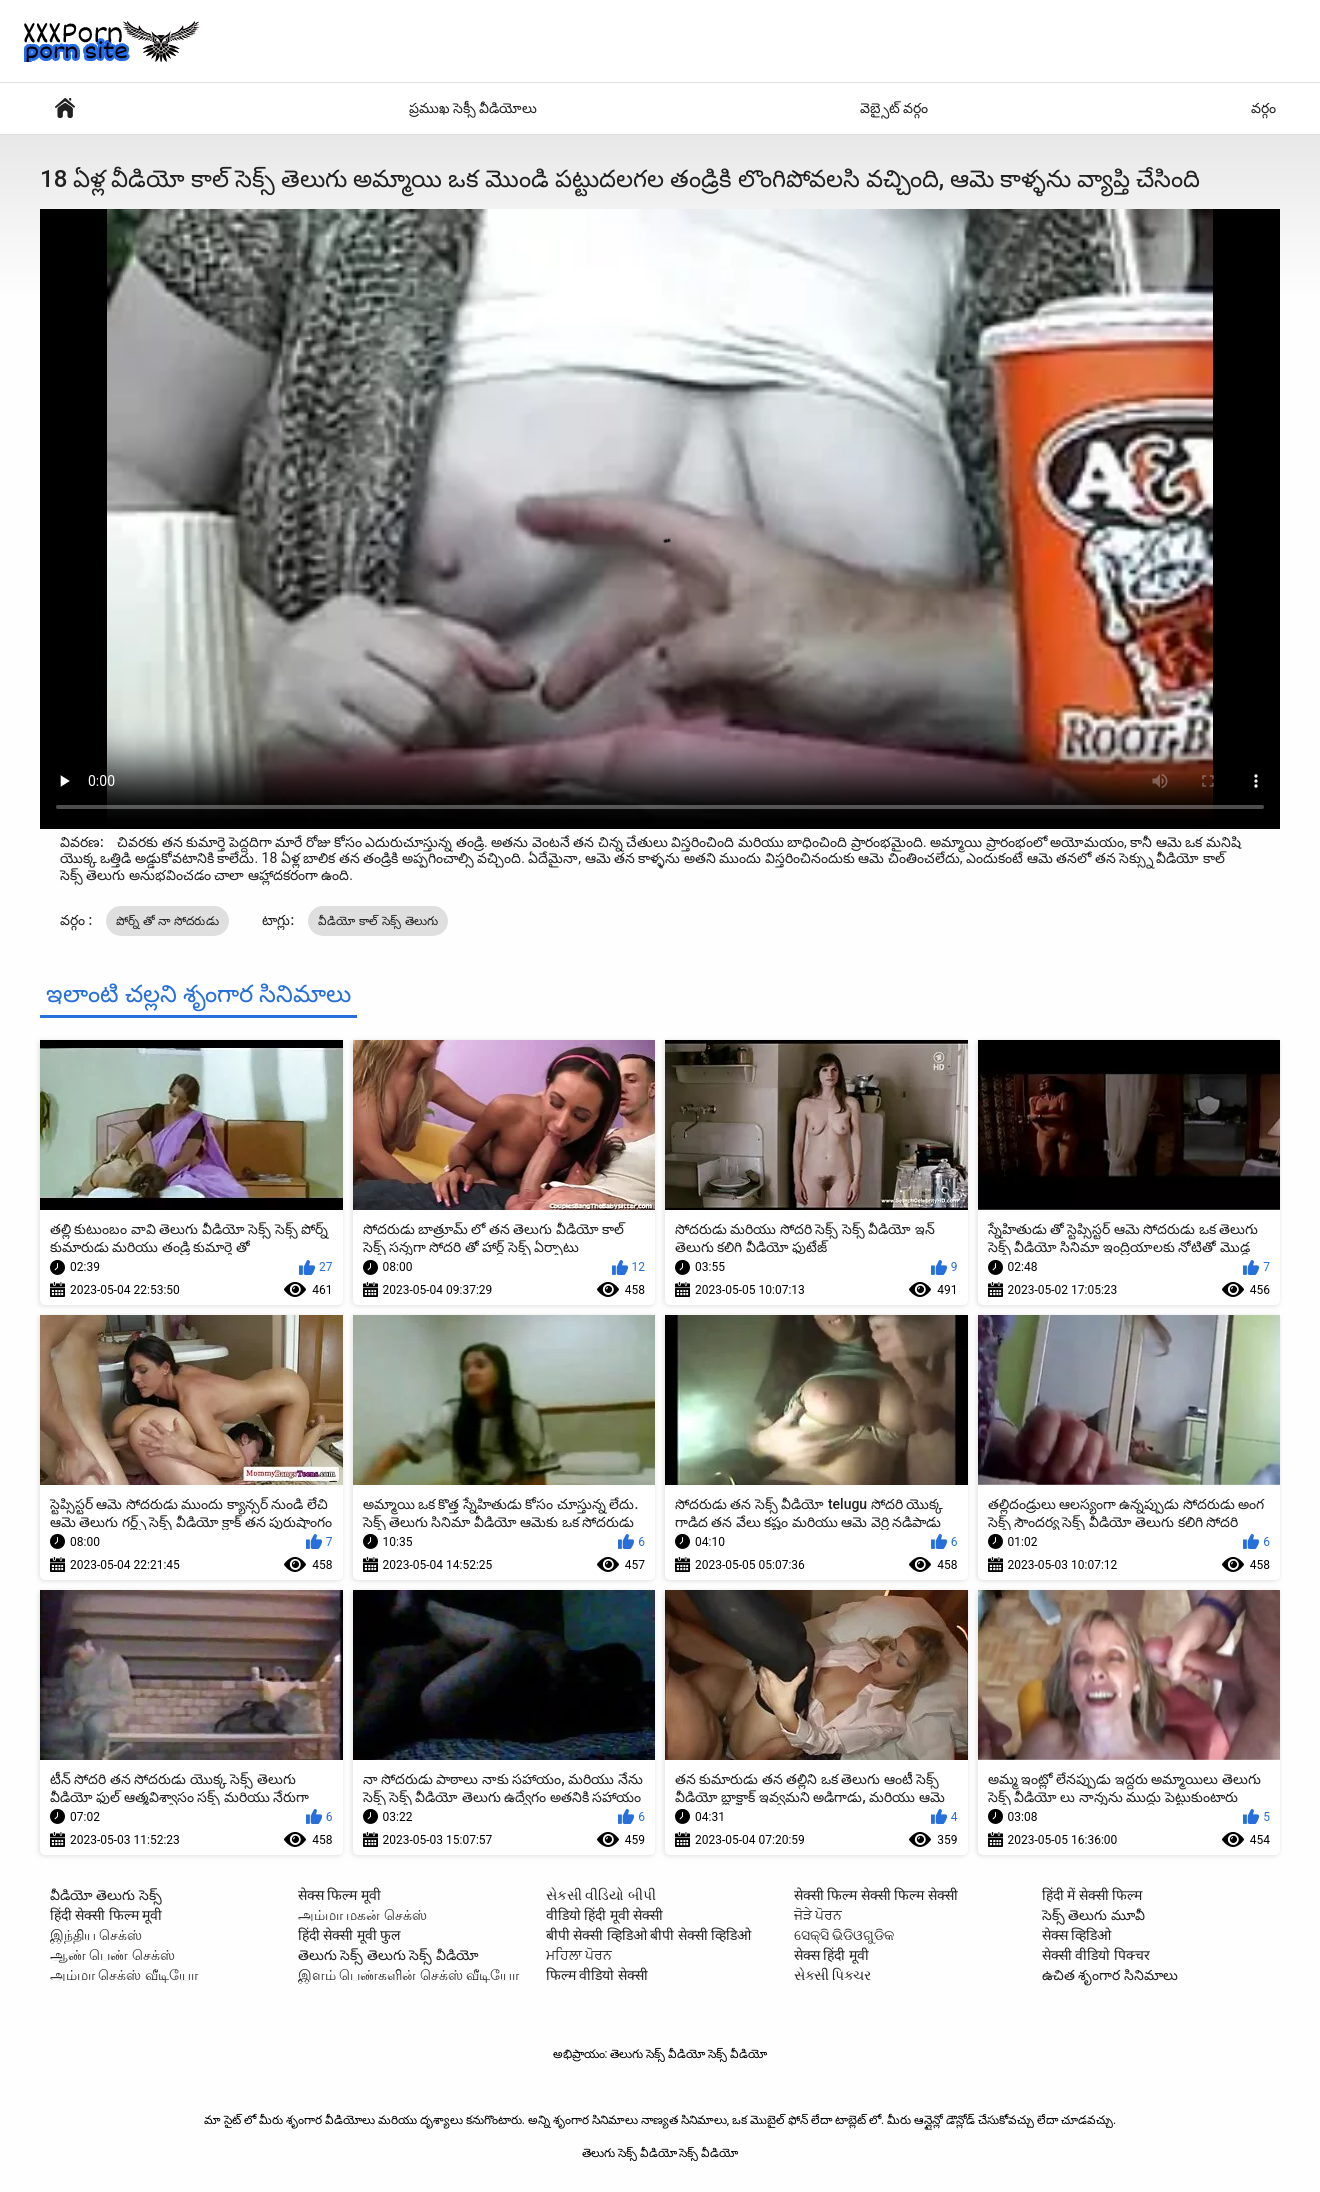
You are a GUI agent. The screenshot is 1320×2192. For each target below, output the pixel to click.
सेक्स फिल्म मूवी (339, 1895)
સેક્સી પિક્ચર (832, 1975)
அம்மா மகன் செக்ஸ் (362, 1915)
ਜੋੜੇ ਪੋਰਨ (818, 1915)
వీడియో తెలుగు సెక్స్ (106, 1895)
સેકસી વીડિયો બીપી (601, 1895)
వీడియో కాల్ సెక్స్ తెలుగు (378, 921)
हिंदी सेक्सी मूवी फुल (349, 1935)
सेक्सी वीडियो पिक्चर (1096, 1955)
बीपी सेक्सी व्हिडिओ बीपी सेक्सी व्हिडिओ (648, 1935)
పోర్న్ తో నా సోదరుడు (167, 921)
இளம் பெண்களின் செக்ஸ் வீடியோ (408, 1975)
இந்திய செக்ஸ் (96, 1935)
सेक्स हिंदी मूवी (831, 1955)
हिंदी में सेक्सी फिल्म (1092, 1895)
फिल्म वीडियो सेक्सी (597, 1975)
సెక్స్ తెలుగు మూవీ (1093, 1915)
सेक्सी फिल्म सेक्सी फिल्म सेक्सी (876, 1895)
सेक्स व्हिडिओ (1076, 1935)
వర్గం (1263, 108)
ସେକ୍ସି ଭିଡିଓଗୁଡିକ (844, 1935)
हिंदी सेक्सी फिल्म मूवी (106, 1915)
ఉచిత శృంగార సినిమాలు (1110, 1975)
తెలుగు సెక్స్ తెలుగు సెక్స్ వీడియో (388, 1955)
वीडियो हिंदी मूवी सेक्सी (604, 1915)
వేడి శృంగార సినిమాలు (65, 108)
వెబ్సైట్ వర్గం (894, 108)
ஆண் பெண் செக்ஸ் (112, 1955)
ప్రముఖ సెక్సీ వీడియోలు (473, 108)
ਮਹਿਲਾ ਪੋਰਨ (579, 1955)
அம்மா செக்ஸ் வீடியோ (124, 1975)
